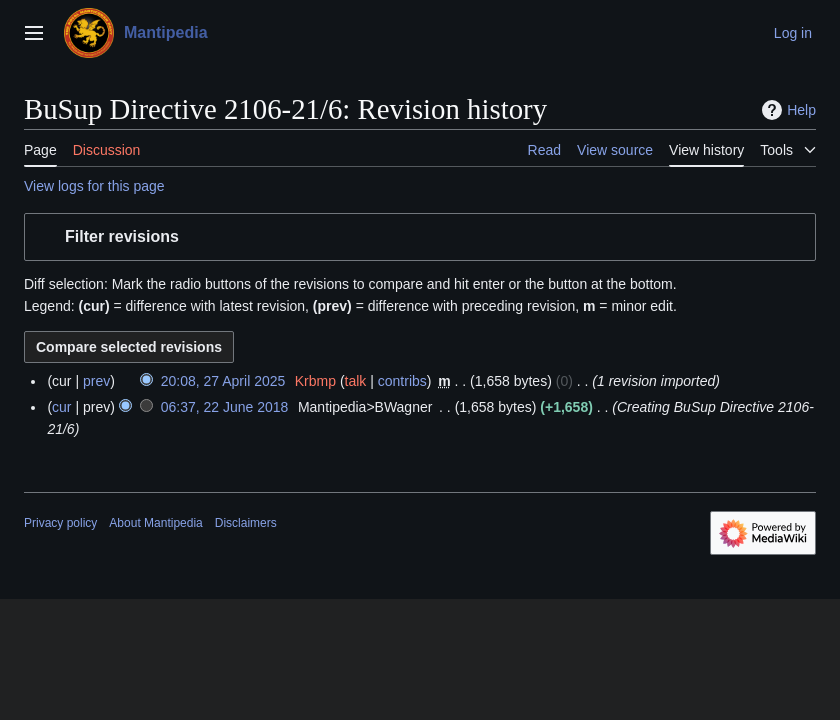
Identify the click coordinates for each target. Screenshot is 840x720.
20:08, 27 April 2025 (223, 381)
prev (96, 381)
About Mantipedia (155, 523)
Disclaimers (246, 523)
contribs (402, 381)
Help (786, 110)
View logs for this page (94, 186)
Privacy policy (60, 523)
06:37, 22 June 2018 (225, 407)
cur (61, 407)
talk (356, 381)
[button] (420, 237)
